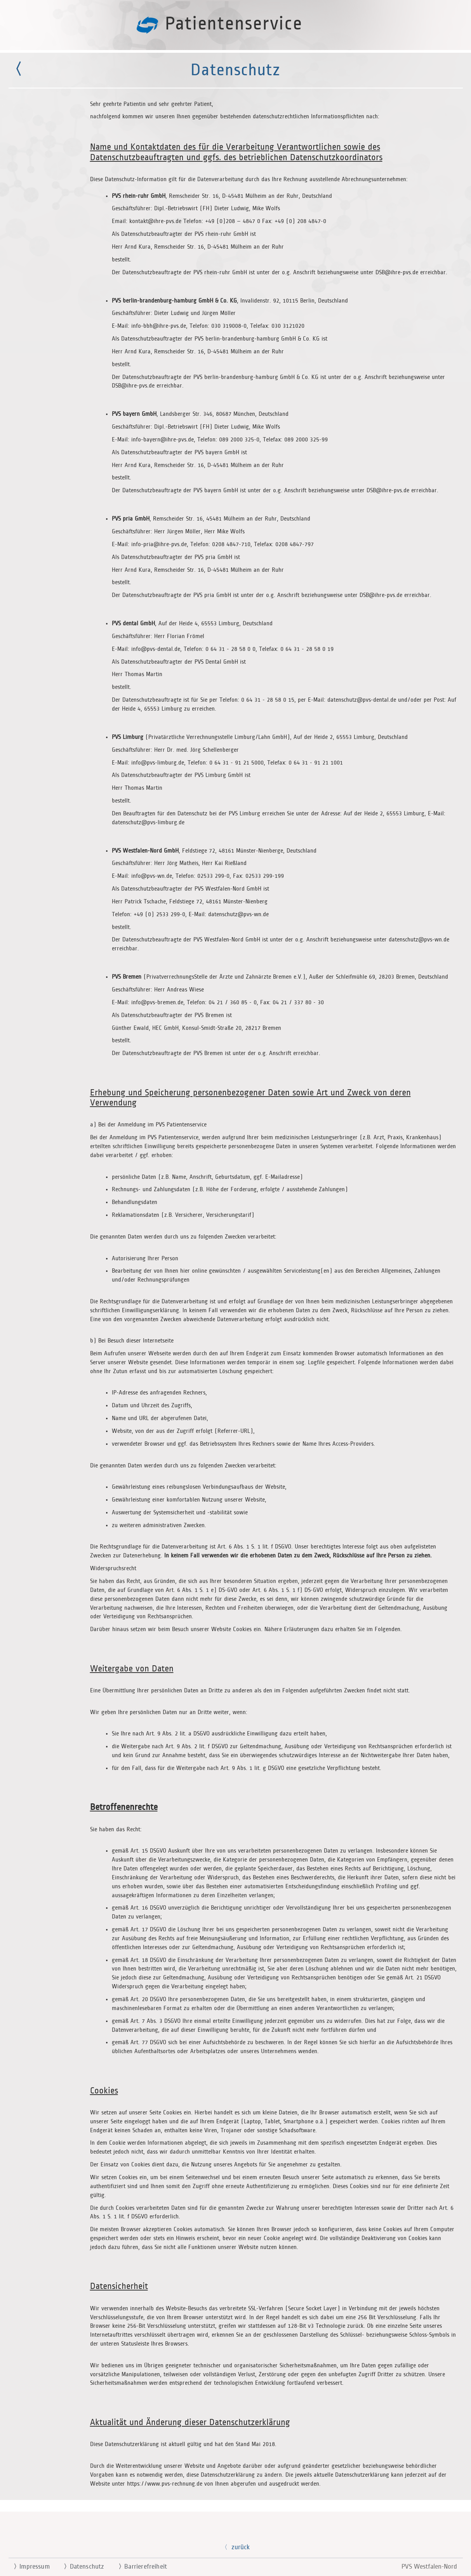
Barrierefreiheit (139, 2567)
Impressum (28, 2567)
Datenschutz (80, 2567)
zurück (235, 2547)
